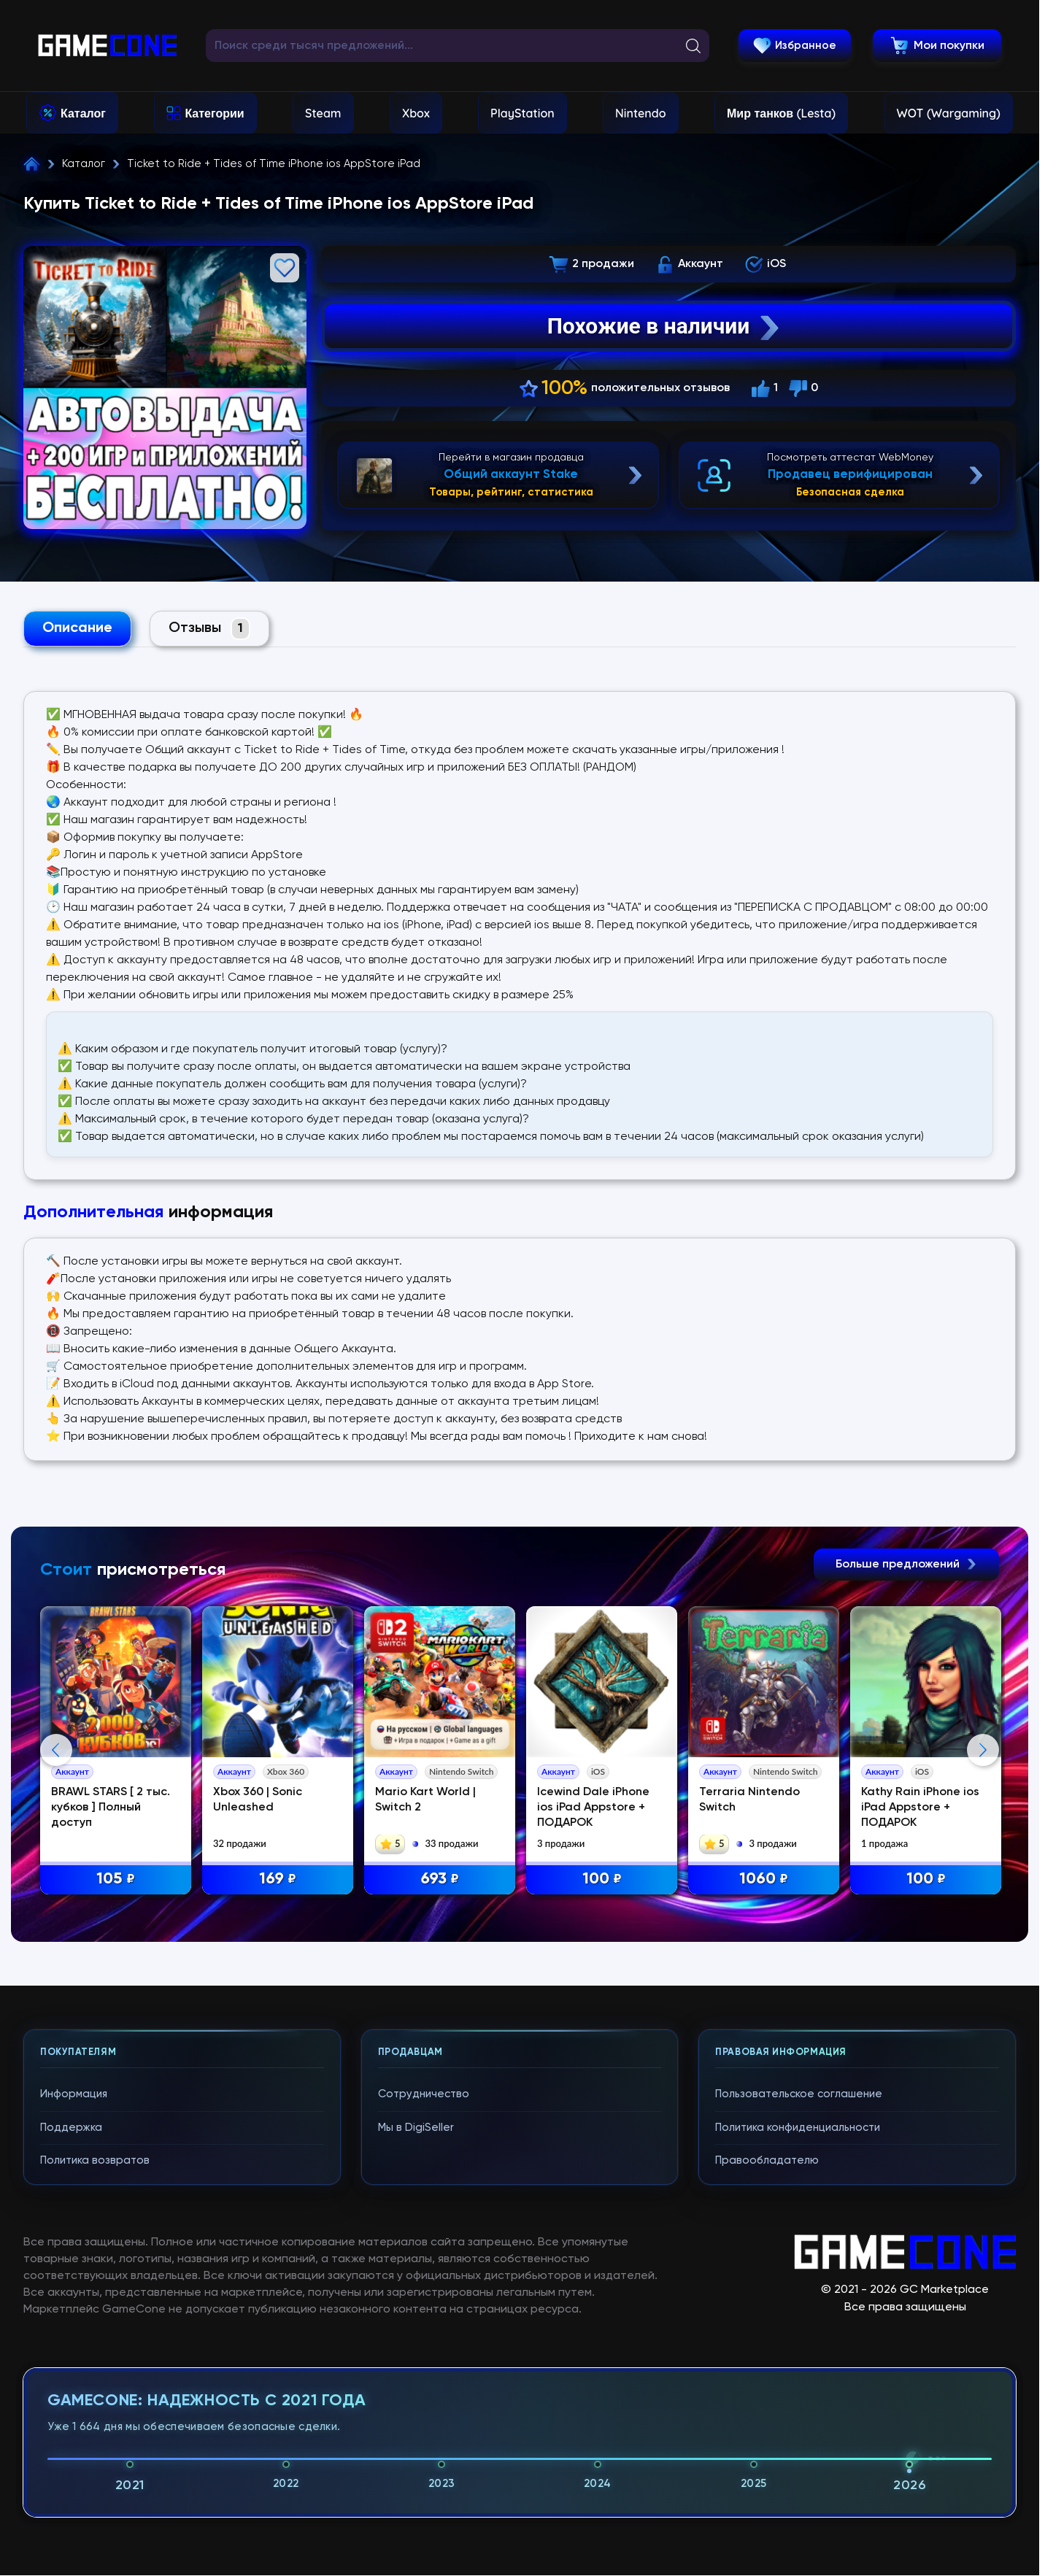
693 (439, 1879)
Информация (73, 2094)
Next (983, 1750)
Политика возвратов (95, 2160)
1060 (763, 1879)
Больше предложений (906, 1564)
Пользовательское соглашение (798, 2094)
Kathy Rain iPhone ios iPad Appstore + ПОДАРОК (920, 1807)
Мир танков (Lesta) (781, 113)
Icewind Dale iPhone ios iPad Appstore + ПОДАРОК (593, 1807)
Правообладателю (767, 2160)
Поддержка (71, 2127)
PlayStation (522, 113)
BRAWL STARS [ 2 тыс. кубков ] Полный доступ (110, 1807)
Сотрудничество (423, 2094)
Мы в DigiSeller (416, 2127)
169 (277, 1879)
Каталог (83, 113)
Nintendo (640, 113)
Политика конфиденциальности (797, 2127)
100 (602, 1879)
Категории (214, 113)
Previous (56, 1750)
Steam (323, 113)
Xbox (416, 113)
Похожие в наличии (665, 326)
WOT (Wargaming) (948, 113)
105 (115, 1879)
